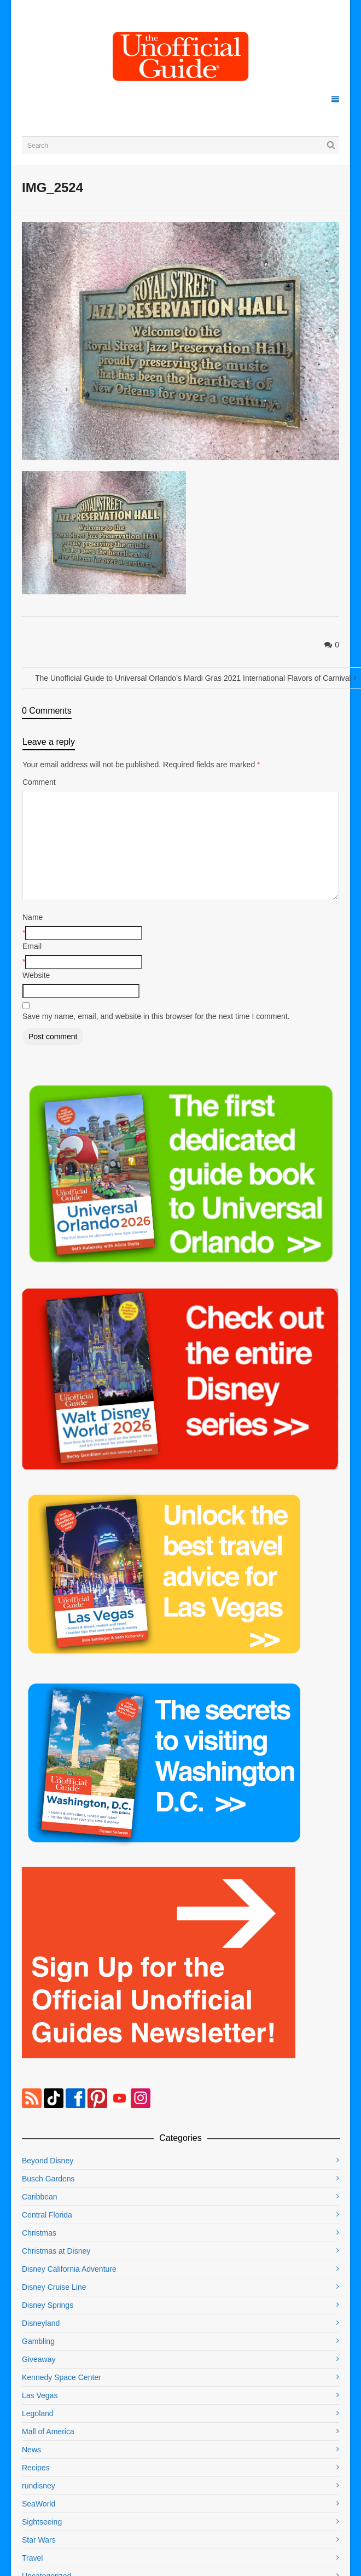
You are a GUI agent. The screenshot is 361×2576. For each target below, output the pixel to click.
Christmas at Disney (56, 2251)
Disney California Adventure (69, 2269)
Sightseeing (42, 2521)
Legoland (38, 2413)
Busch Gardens (48, 2178)
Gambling (38, 2341)
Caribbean (39, 2196)
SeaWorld (38, 2503)
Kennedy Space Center (61, 2377)
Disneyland (41, 2323)
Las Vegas (39, 2395)
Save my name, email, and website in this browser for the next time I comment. (156, 1016)
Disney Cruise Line (54, 2287)
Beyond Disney (47, 2160)
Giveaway (38, 2359)
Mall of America (48, 2431)
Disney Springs (47, 2305)
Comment (39, 782)
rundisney (38, 2485)
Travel (32, 2558)
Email (32, 946)
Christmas (39, 2232)
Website (36, 975)
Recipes (36, 2467)
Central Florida (47, 2214)
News (31, 2449)
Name (32, 917)
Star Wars (39, 2540)
